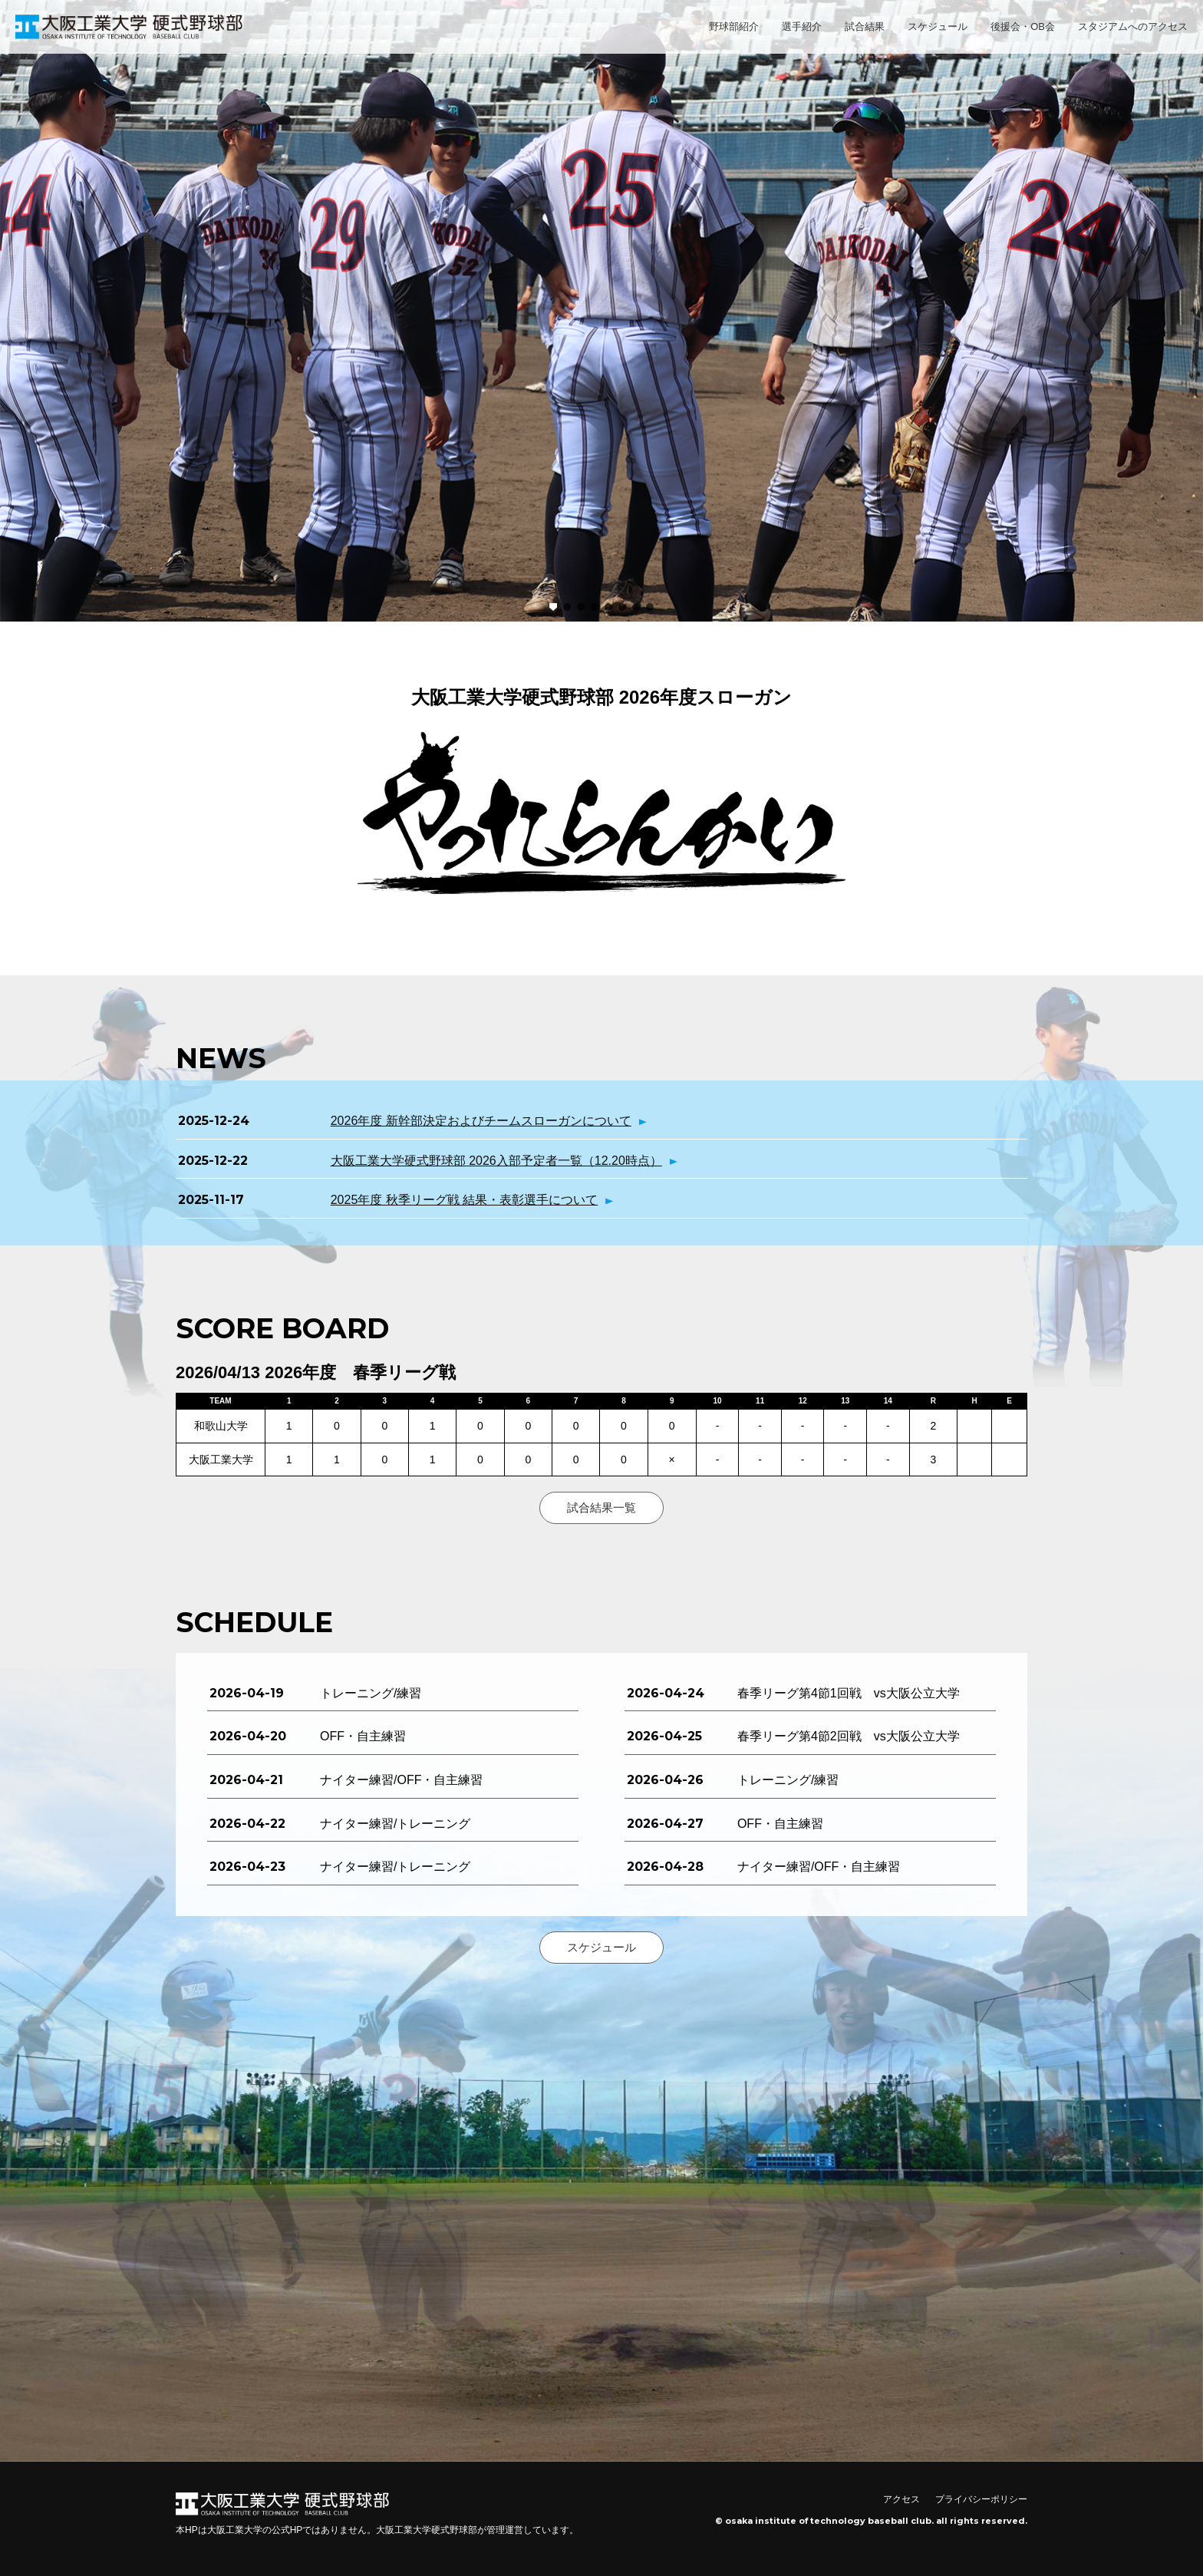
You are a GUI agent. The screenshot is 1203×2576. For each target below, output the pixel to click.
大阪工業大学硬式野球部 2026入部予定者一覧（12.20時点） (496, 1160)
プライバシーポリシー (981, 2499)
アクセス (901, 2499)
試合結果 (865, 26)
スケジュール (937, 26)
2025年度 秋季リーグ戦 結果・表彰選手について (464, 1199)
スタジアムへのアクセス (1133, 26)
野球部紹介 (734, 26)
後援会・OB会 (1022, 26)
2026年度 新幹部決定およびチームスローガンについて (481, 1120)
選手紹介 (802, 26)
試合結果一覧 (601, 1507)
